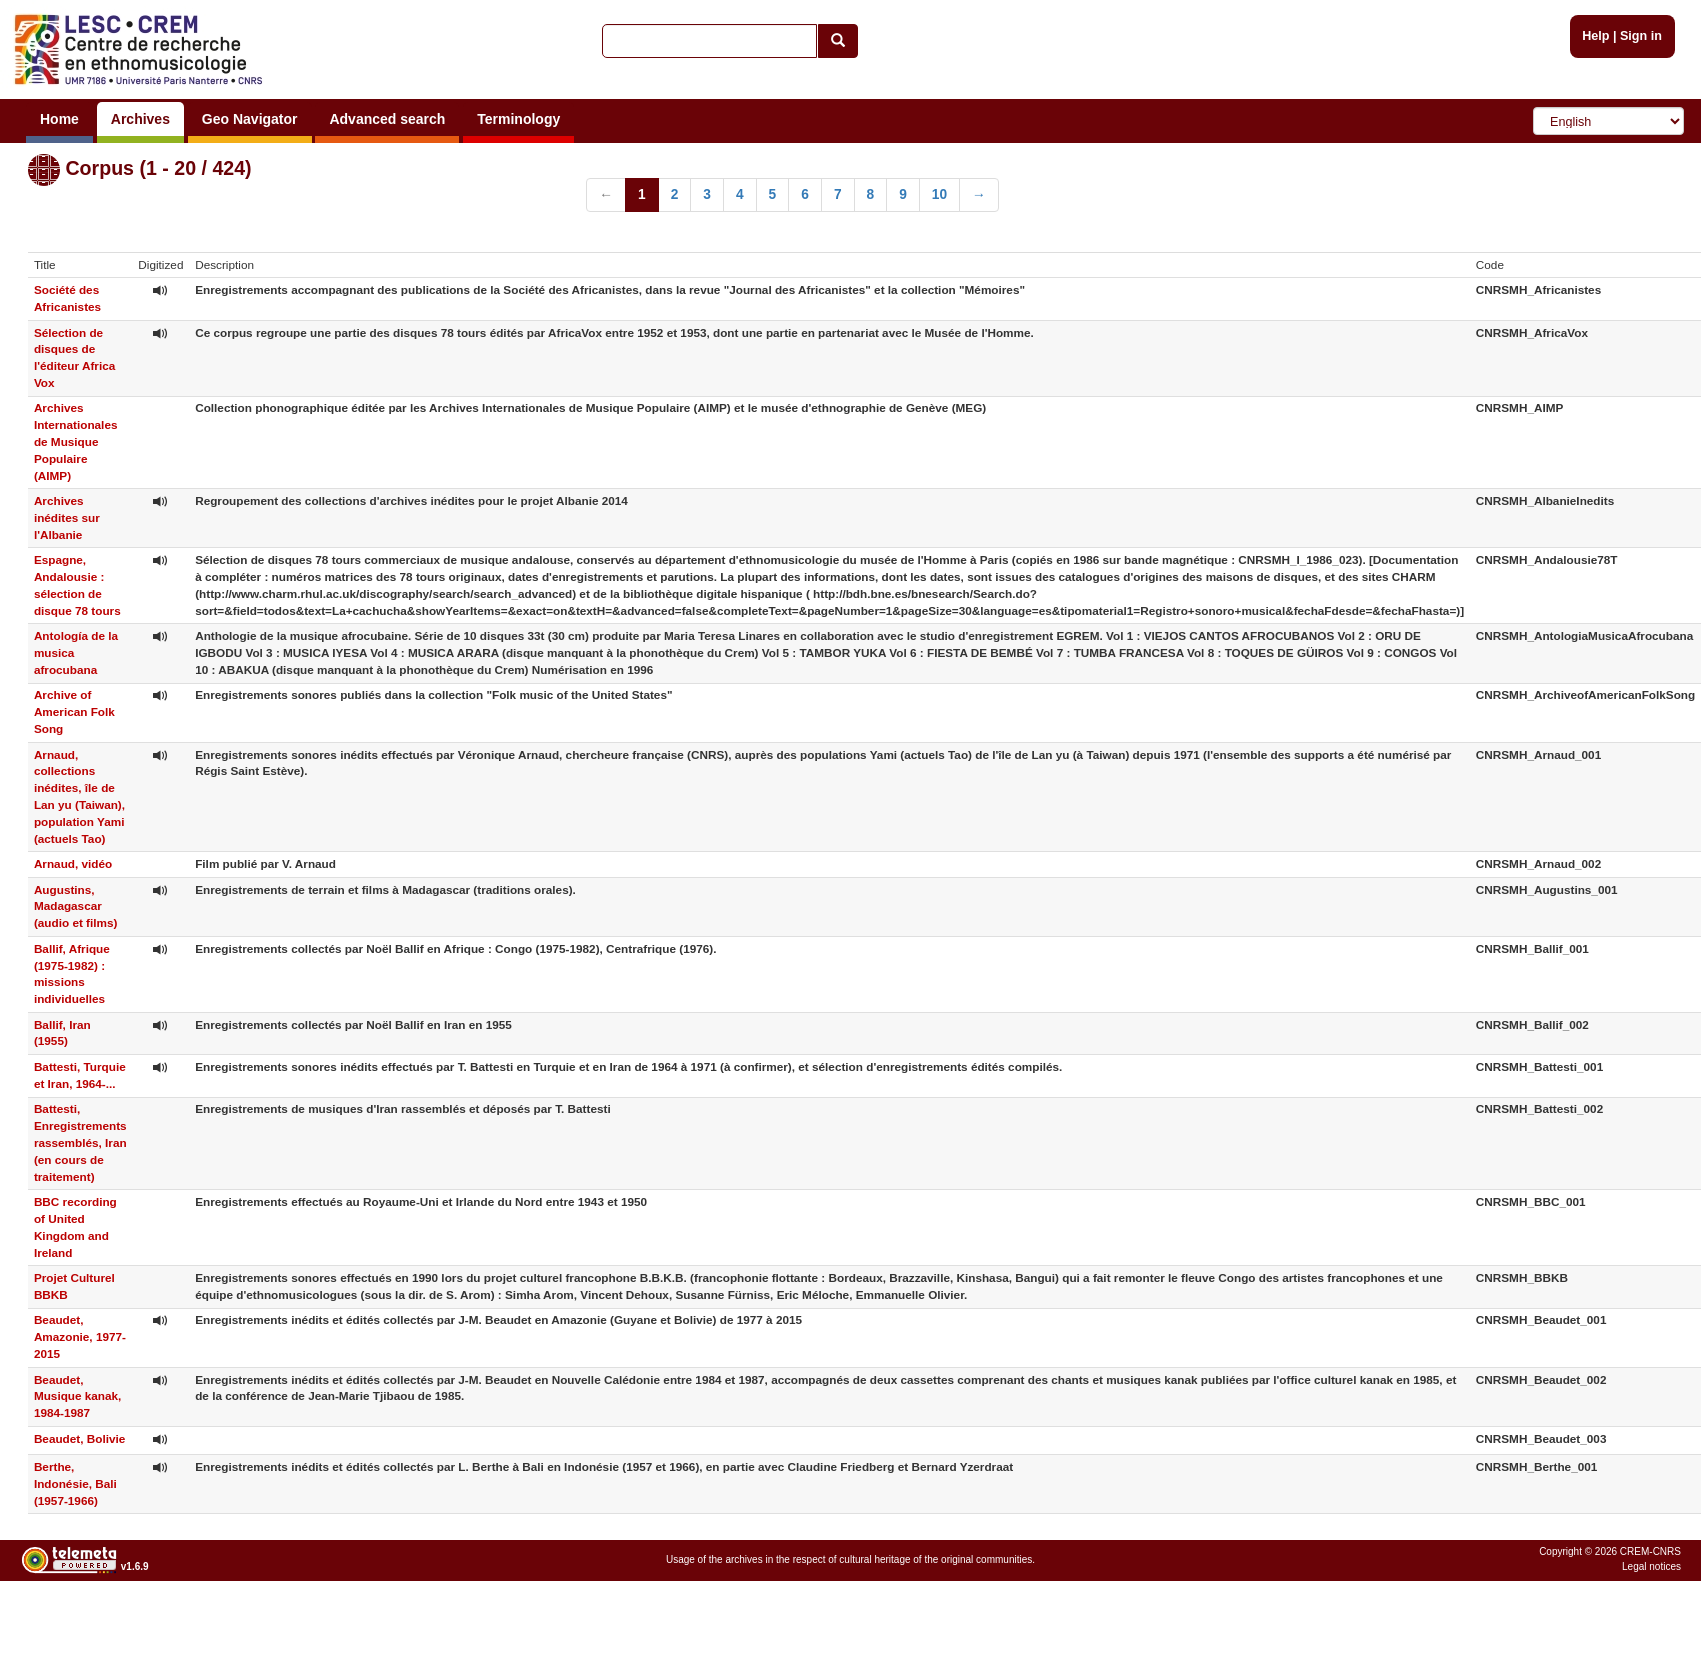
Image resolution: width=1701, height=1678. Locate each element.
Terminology (518, 119)
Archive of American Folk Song (74, 711)
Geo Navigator (250, 119)
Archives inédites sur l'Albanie (67, 517)
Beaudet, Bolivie (79, 1438)
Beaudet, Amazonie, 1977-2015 (80, 1336)
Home (59, 119)
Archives (140, 119)
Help (1595, 36)
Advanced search (387, 119)
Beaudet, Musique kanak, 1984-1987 (78, 1396)
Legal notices (1651, 1566)
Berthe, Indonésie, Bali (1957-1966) (75, 1483)
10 (939, 194)
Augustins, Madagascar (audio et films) (76, 906)
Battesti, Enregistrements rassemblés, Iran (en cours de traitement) (80, 1142)
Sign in (1641, 36)
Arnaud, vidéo (73, 863)
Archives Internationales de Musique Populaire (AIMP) (76, 441)
